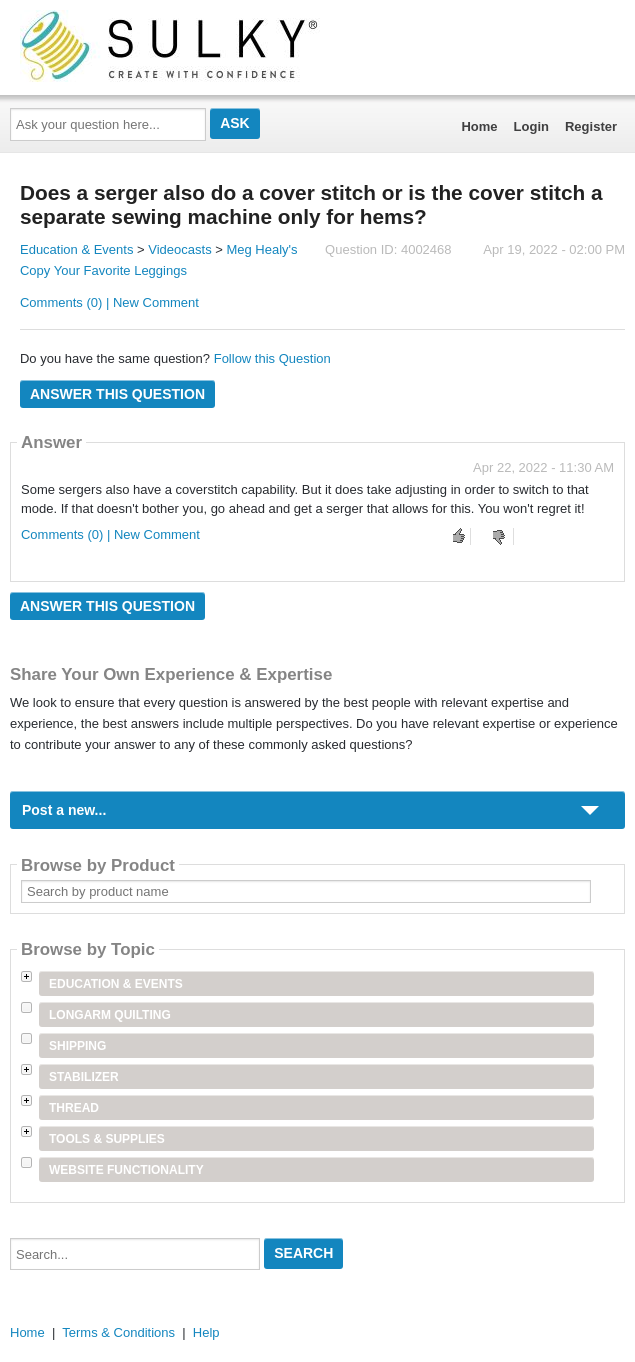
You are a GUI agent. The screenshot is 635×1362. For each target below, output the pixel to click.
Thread (74, 1108)
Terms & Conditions (118, 1332)
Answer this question (117, 394)
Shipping (77, 1046)
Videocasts (179, 249)
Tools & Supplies (107, 1139)
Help (206, 1332)
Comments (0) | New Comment (109, 302)
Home (479, 126)
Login (531, 126)
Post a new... (64, 810)
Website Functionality (126, 1170)
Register (591, 126)
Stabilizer (84, 1077)
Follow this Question (272, 358)
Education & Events (76, 249)
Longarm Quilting (110, 1015)
